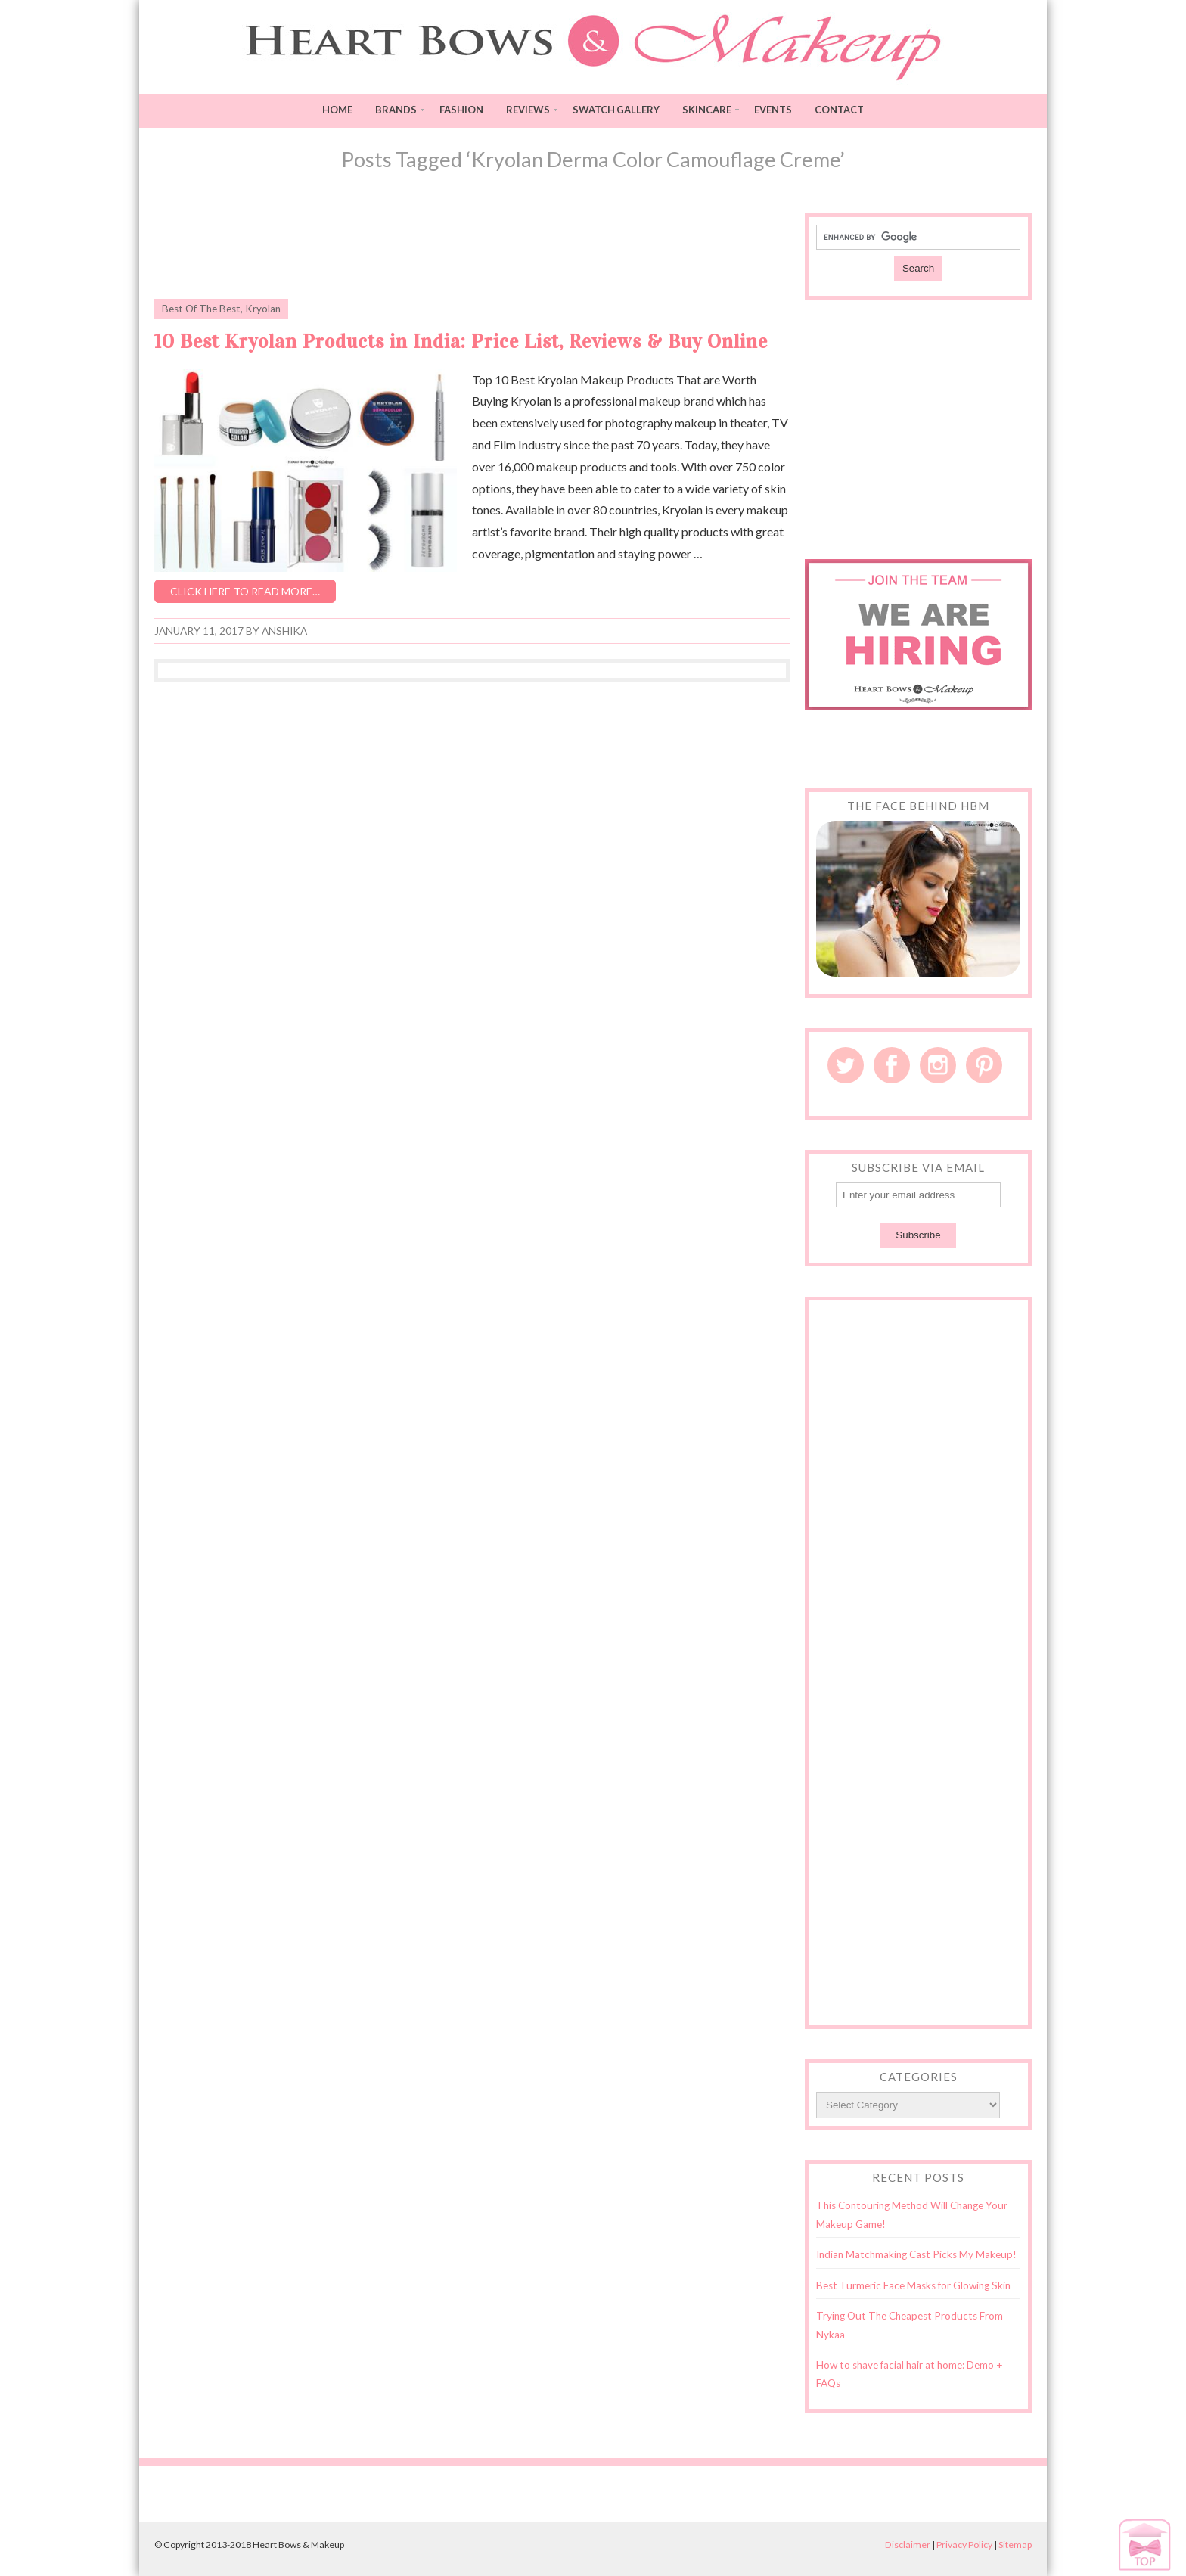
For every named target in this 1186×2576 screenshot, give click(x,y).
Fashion (461, 110)
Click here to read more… (245, 591)
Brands (396, 110)
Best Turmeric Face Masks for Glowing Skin (913, 2285)
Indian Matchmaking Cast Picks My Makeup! (916, 2254)
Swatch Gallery (616, 110)
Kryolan (263, 309)
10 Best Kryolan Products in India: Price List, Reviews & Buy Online (461, 341)
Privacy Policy (964, 2544)
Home (337, 110)
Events (773, 110)
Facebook (892, 1065)
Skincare (706, 110)
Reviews (528, 110)
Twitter (845, 1065)
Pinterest (984, 1065)
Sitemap (1015, 2544)
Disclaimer (907, 2544)
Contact (839, 110)
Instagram (938, 1065)
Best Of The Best (201, 309)
